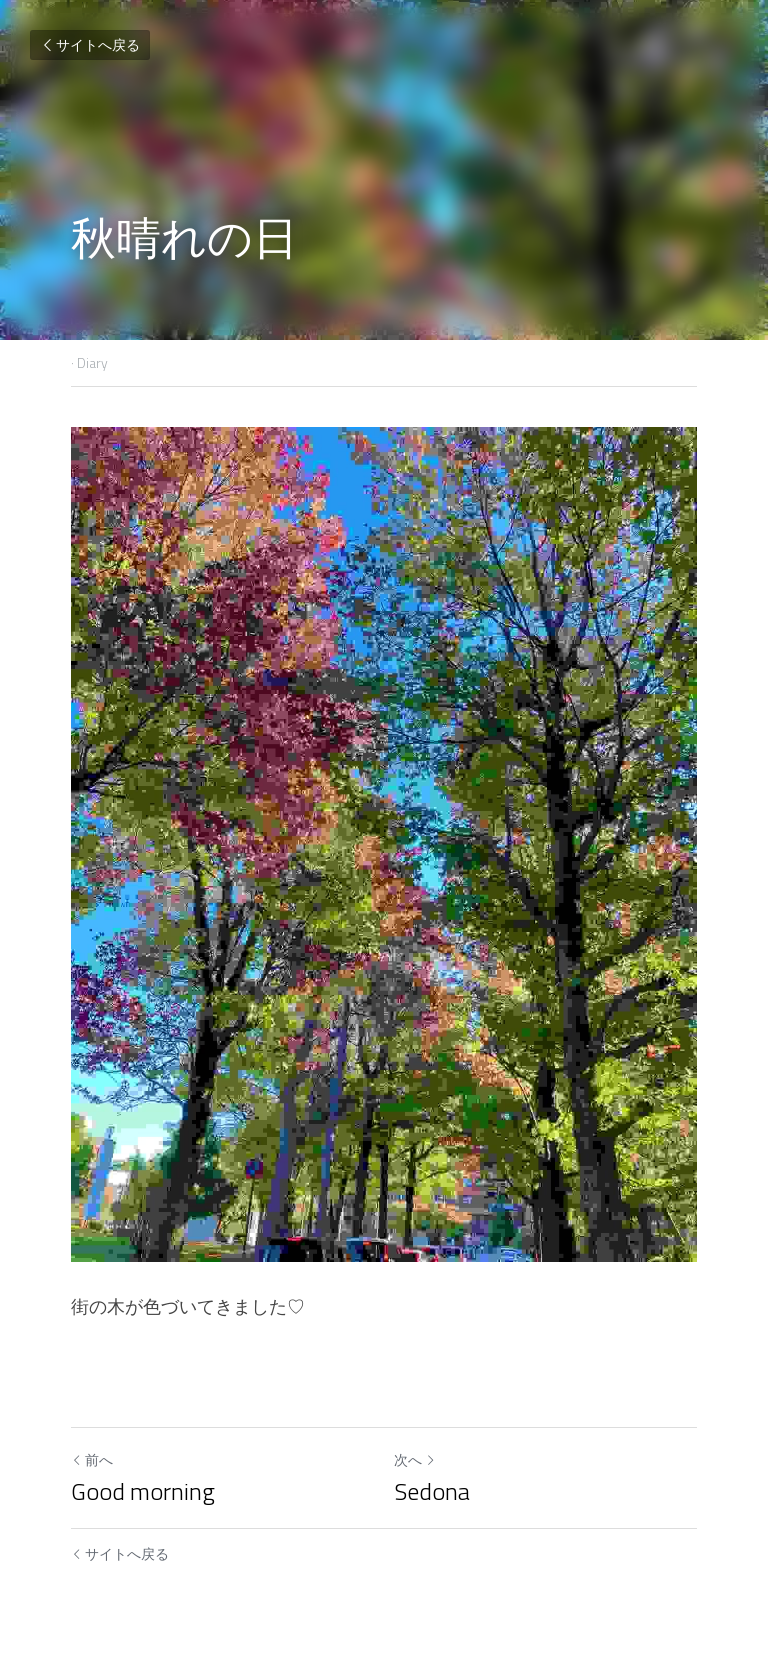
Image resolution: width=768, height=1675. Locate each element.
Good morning (143, 1491)
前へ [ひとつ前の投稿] (92, 1459)
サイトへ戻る (90, 44)
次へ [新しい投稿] (415, 1459)
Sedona (432, 1491)
